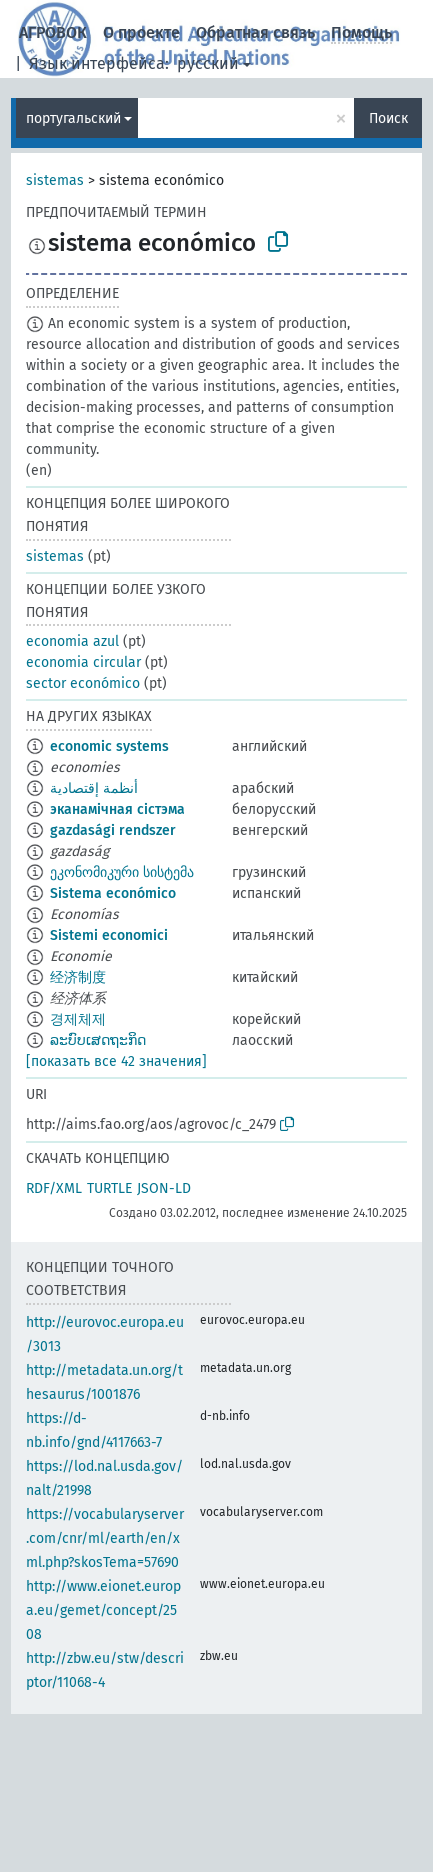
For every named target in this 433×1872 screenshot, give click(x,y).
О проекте (141, 32)
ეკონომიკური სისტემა (122, 872)
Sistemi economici (109, 935)
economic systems (109, 746)
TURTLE (109, 1188)
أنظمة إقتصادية (94, 788)
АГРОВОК (53, 32)
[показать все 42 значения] (116, 1061)
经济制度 (78, 977)
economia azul (72, 641)
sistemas (55, 180)
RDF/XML (54, 1188)
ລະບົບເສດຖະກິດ (98, 1040)
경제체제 (78, 1019)
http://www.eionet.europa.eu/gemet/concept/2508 (103, 1610)
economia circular (83, 662)
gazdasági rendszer (113, 830)
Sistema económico (113, 893)
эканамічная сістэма (117, 809)
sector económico (83, 683)
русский (208, 63)
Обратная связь (255, 32)
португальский (73, 118)
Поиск (388, 118)
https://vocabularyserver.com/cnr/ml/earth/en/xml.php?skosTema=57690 (105, 1538)
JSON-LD (164, 1188)
